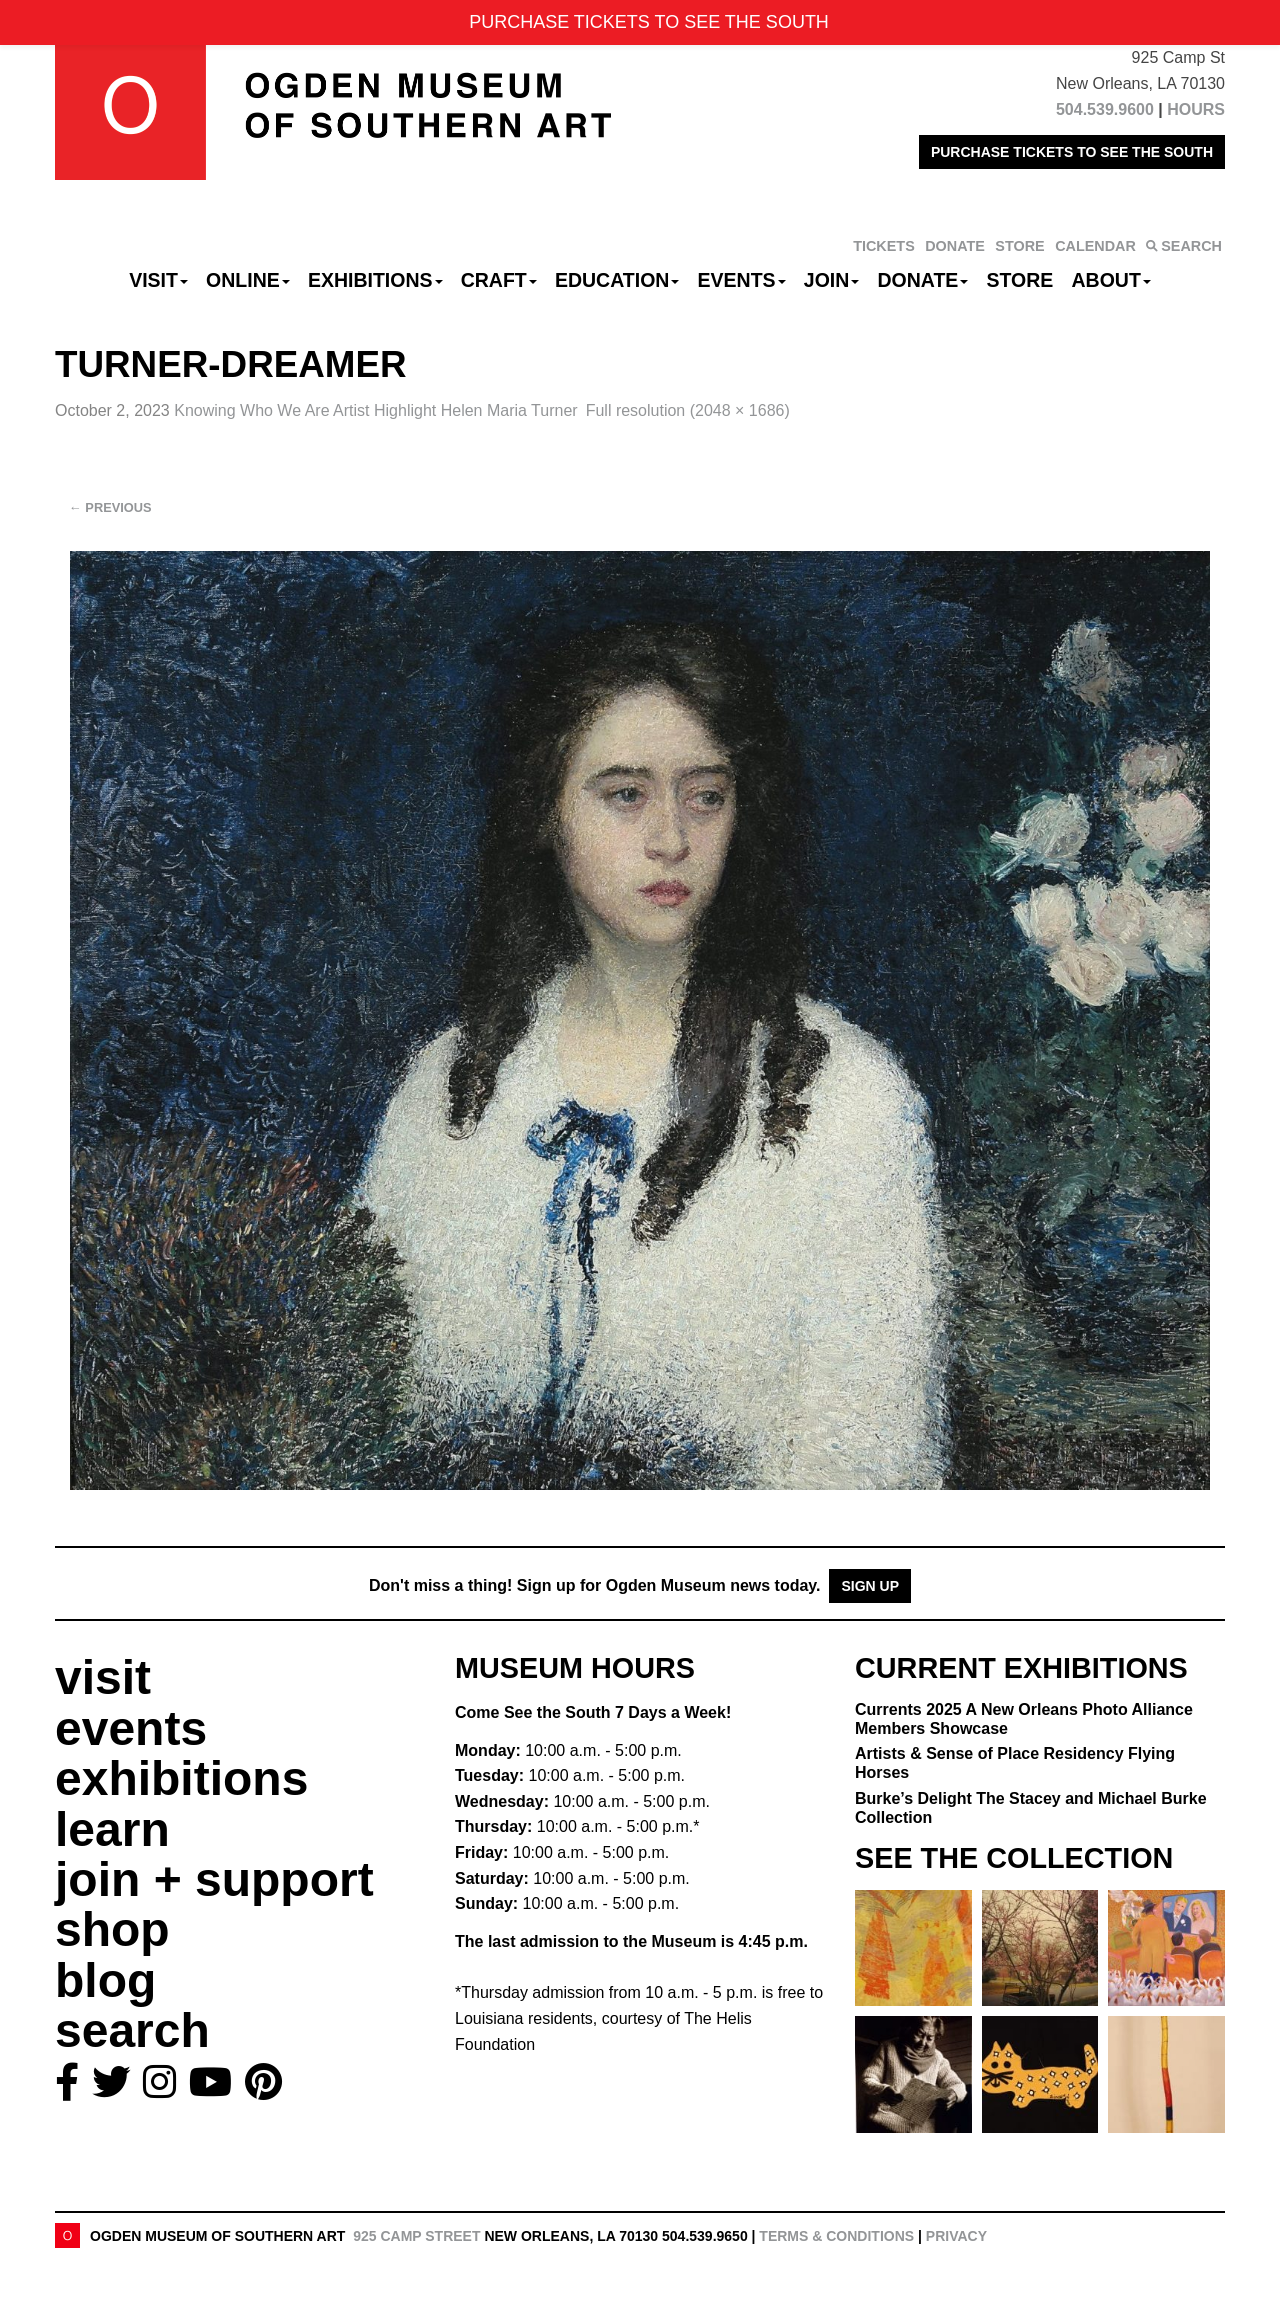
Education (617, 280)
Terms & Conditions (836, 2236)
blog (105, 1980)
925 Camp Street (416, 2236)
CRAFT (499, 280)
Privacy (956, 2236)
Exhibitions (375, 280)
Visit (158, 280)
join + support (214, 1879)
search (132, 2030)
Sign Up (870, 1586)
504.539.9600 (1105, 109)
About (1111, 280)
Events (742, 280)
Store (1020, 280)
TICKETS (884, 246)
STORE (1019, 246)
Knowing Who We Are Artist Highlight (375, 410)
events (131, 1728)
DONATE (955, 246)
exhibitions (181, 1778)
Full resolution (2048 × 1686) (688, 410)
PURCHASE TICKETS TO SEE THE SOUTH (1072, 152)
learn (112, 1829)
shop (112, 1929)
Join (832, 280)
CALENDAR (1095, 246)
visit (103, 1677)
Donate (922, 280)
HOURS (1196, 109)
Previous (110, 507)
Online (248, 280)
